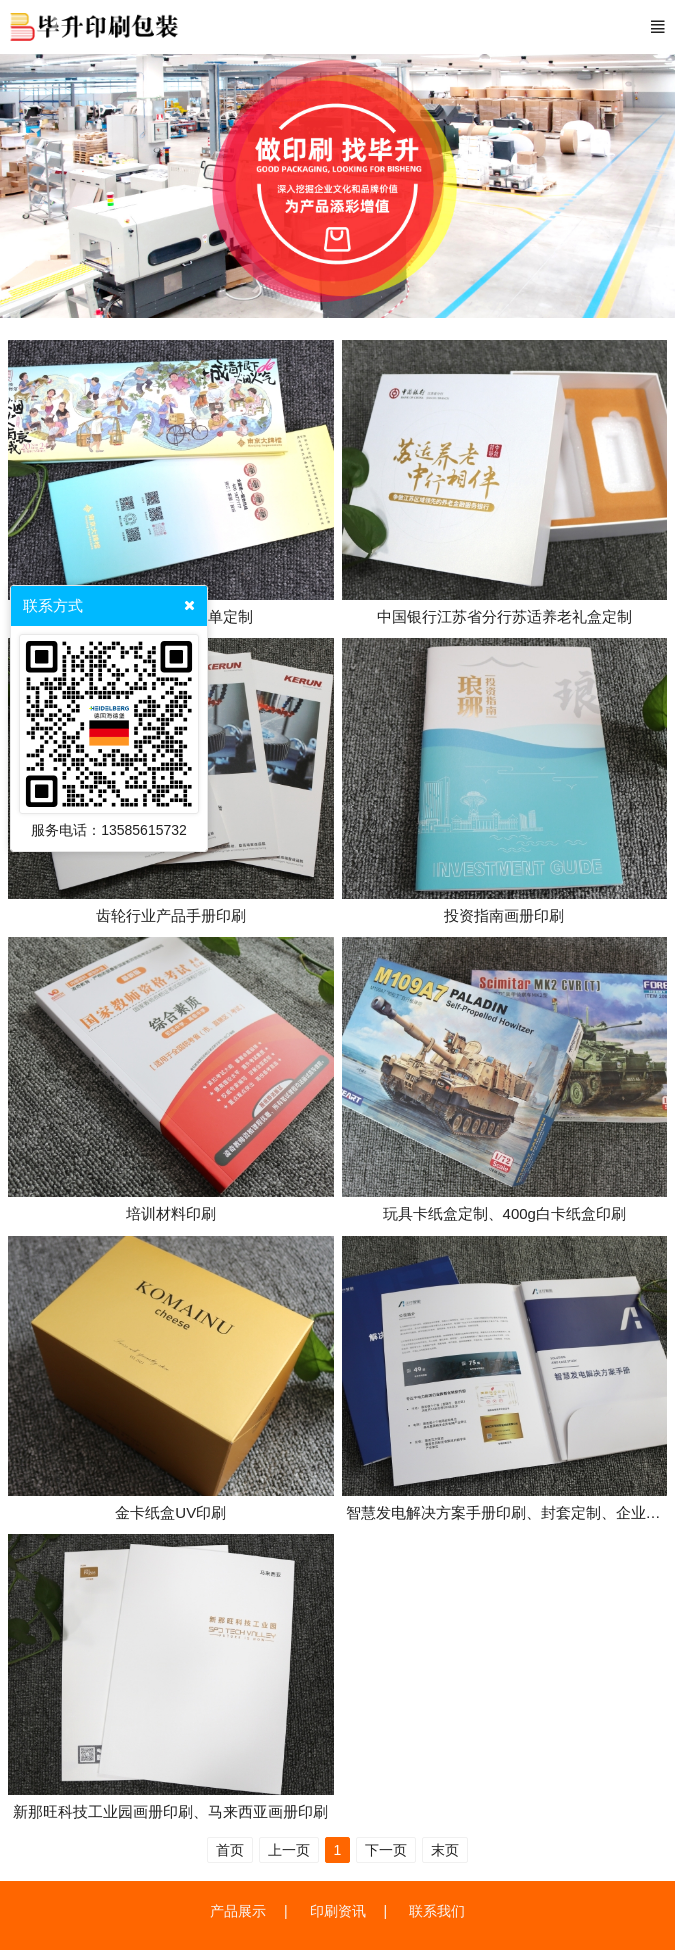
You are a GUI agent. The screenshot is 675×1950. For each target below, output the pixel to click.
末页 (445, 1850)
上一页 (289, 1850)
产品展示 (238, 1911)
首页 (230, 1850)
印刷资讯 (338, 1911)
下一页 (386, 1850)
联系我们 (437, 1911)
